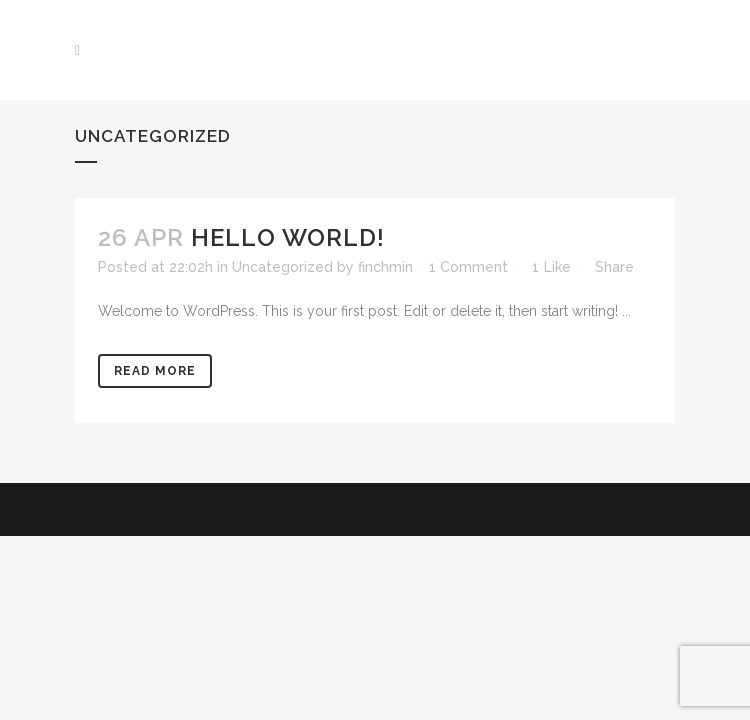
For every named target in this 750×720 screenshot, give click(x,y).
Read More (155, 371)
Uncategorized (282, 267)
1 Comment (468, 267)
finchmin (385, 267)
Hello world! (288, 237)
